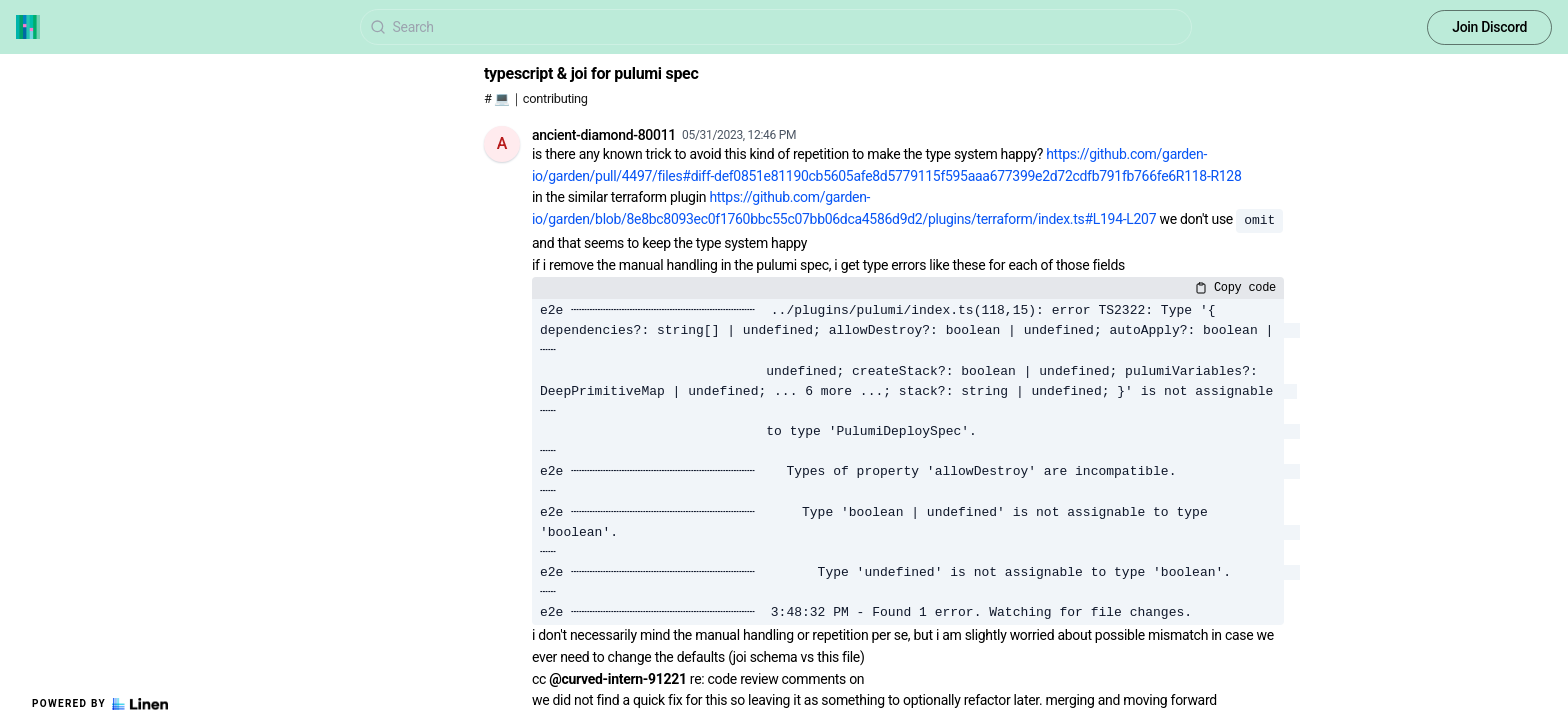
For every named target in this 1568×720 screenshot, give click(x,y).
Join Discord (1489, 27)
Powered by (100, 704)
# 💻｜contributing (536, 98)
